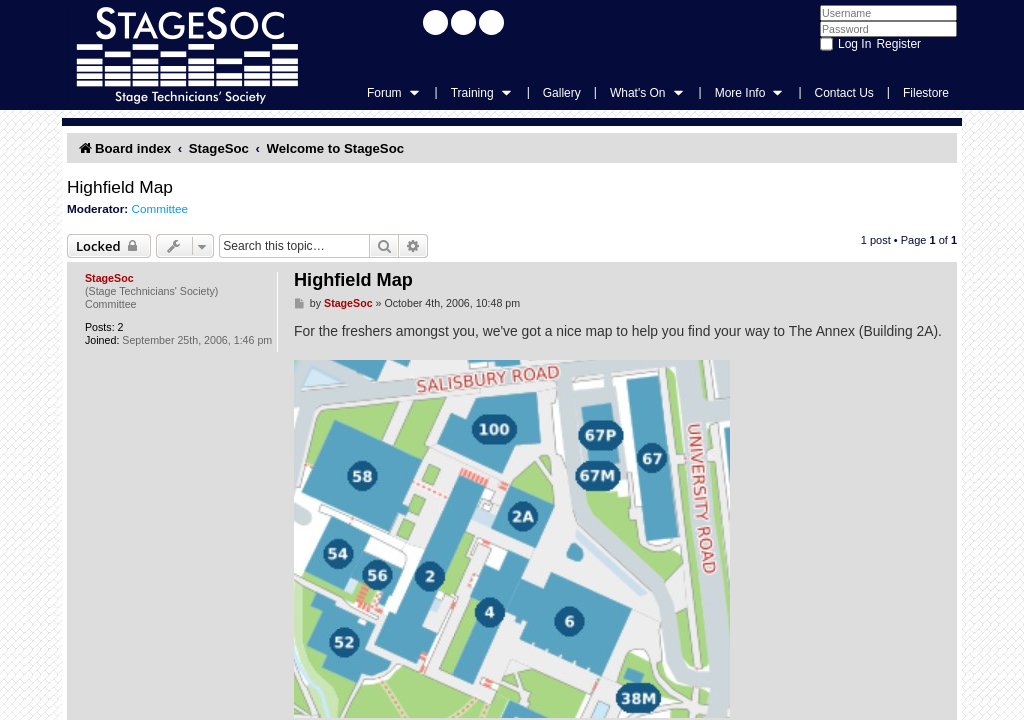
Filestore (926, 93)
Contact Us (844, 93)
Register (898, 44)
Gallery (562, 93)
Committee (159, 208)
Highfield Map (120, 187)
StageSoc (109, 278)
